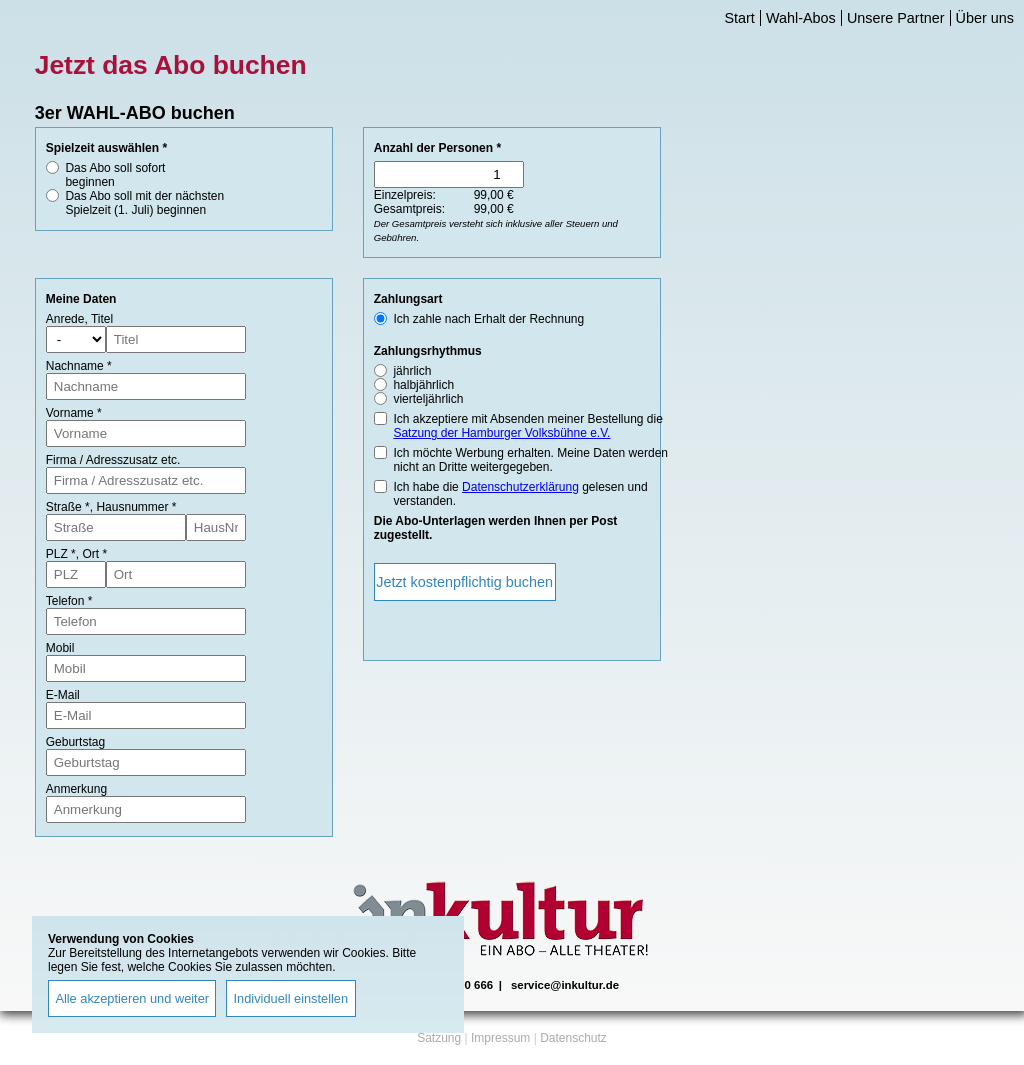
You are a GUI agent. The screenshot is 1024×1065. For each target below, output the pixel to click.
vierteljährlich (428, 399)
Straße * (68, 507)
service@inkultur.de (565, 985)
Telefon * (69, 601)
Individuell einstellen (291, 998)
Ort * (94, 554)
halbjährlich (423, 385)
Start (739, 18)
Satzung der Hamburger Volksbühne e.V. (501, 433)
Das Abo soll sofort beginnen (115, 175)
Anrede (65, 319)
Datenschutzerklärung (520, 487)
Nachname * (79, 366)
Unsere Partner (896, 18)
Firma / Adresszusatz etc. (113, 460)
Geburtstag (75, 742)
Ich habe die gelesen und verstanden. (520, 494)
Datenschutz (573, 1038)
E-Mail (63, 695)
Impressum (500, 1038)
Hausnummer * (136, 507)
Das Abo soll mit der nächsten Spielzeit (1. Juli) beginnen (144, 203)
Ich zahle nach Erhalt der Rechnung (488, 319)
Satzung (439, 1038)
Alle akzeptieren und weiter (132, 998)
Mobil (60, 648)
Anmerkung (76, 789)
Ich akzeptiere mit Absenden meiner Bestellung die (528, 426)
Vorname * (74, 413)
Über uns (985, 18)
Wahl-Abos (801, 18)
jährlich (412, 371)
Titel (102, 319)
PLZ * (61, 554)
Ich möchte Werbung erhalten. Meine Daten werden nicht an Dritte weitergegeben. (530, 460)
